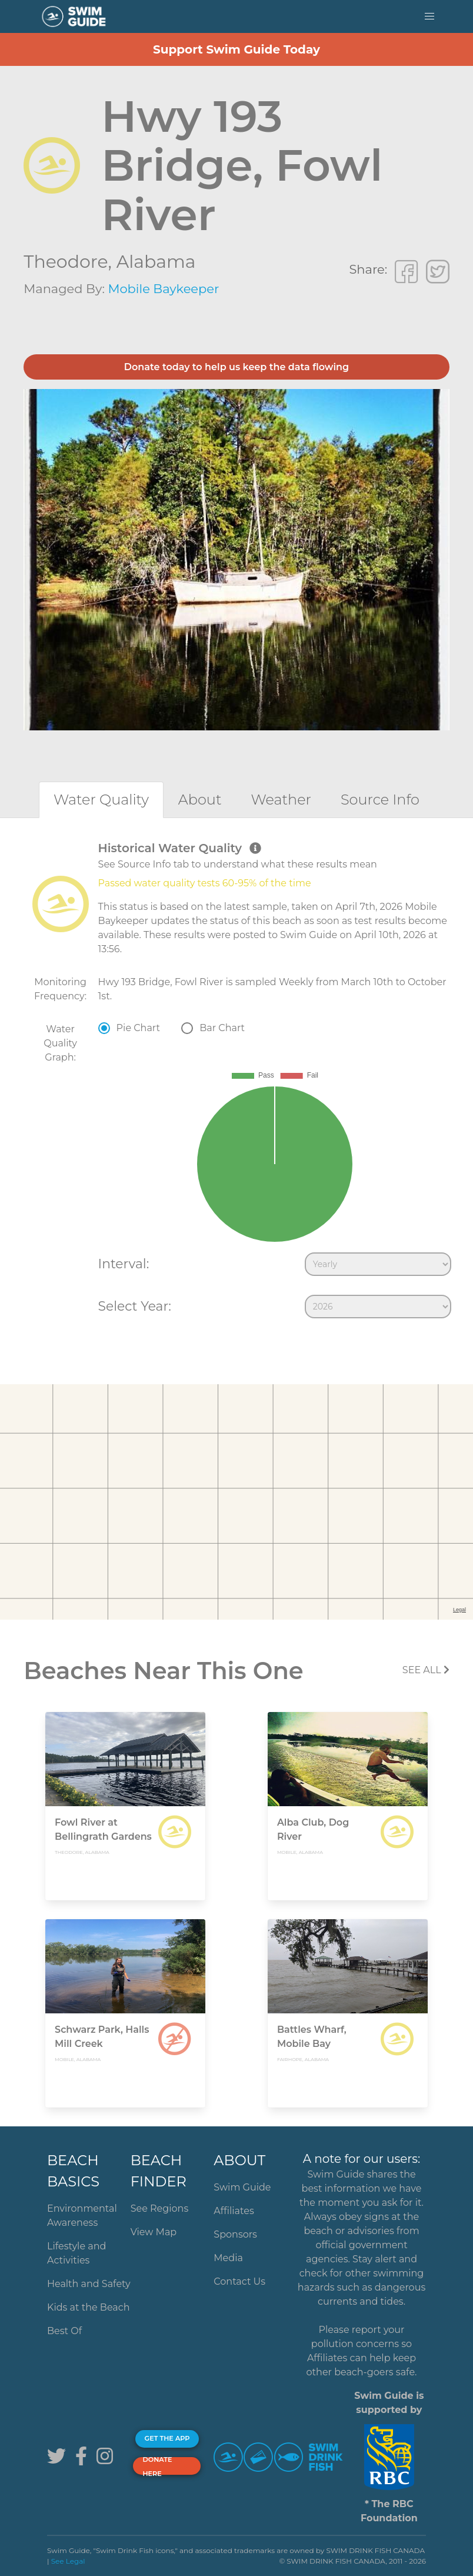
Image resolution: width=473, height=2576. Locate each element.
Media (228, 2257)
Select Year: (134, 1306)
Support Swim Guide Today (236, 49)
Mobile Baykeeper (163, 288)
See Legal (68, 2561)
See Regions (160, 2208)
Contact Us (239, 2281)
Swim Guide (242, 2187)
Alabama (156, 261)
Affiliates (234, 2210)
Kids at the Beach (88, 2307)
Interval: (123, 1263)
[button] (429, 16)
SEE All (425, 1670)
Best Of (64, 2330)
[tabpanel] (236, 1082)
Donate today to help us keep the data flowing (236, 367)
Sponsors (235, 2234)
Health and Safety (89, 2283)
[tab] (101, 799)
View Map (154, 2232)
